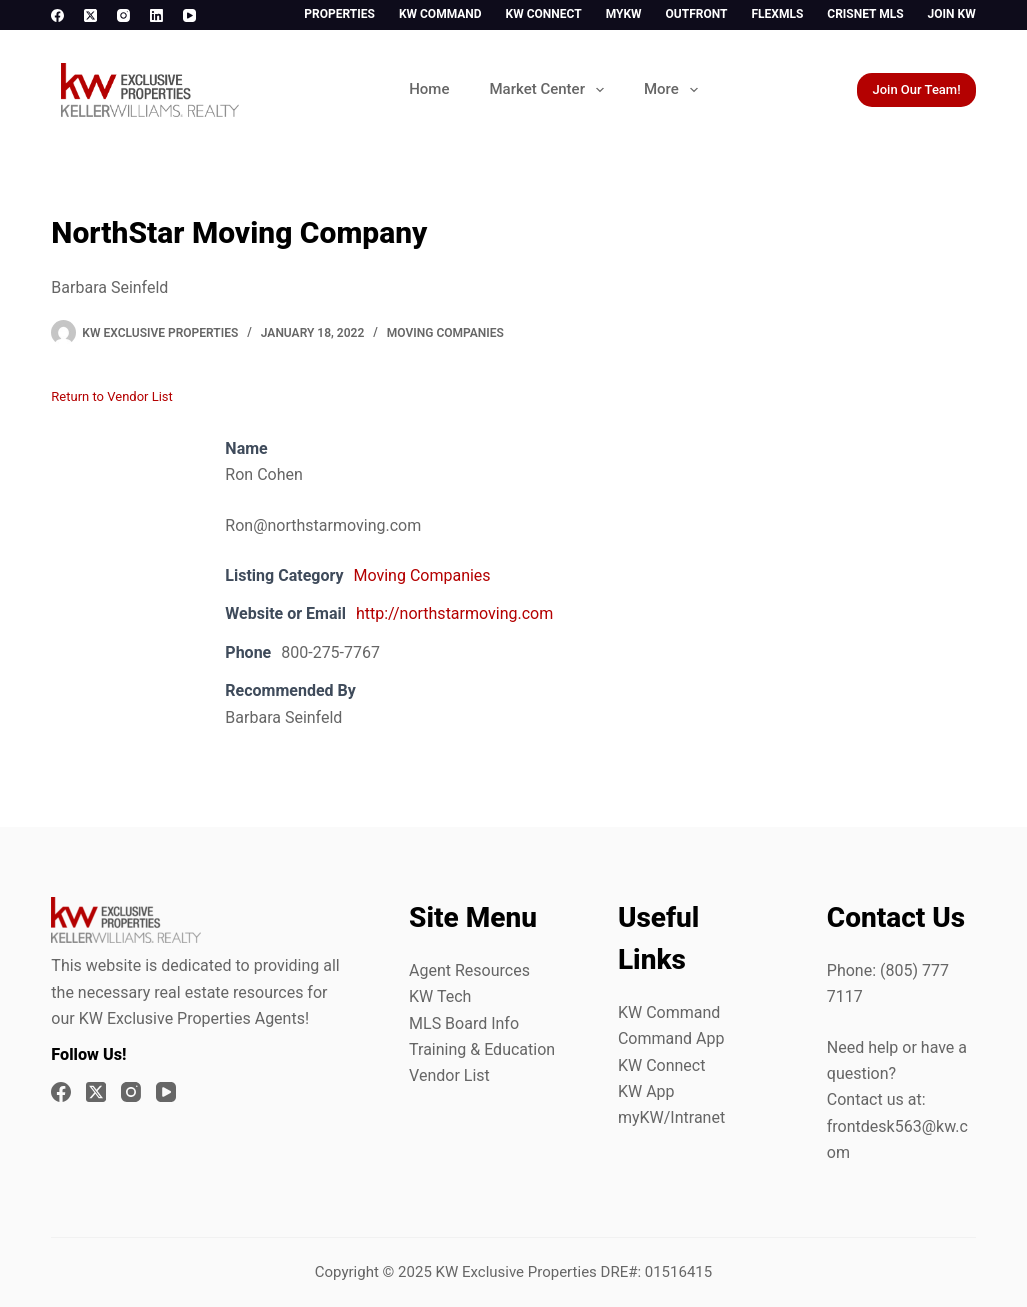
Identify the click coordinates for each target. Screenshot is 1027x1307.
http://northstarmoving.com (454, 613)
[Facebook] (57, 15)
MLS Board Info (464, 1023)
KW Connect (544, 14)
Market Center (550, 90)
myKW (624, 14)
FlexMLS (777, 14)
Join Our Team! (916, 89)
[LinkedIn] (156, 15)
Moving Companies (445, 333)
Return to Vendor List (111, 396)
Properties (339, 14)
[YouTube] (189, 15)
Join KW (952, 14)
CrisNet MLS (865, 14)
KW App (646, 1091)
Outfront (697, 14)
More (675, 90)
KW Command (440, 14)
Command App (671, 1038)
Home (429, 89)
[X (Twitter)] (90, 15)
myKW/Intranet (671, 1117)
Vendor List (449, 1075)
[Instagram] (123, 15)
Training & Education (482, 1049)
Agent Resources (469, 970)
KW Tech (440, 996)
